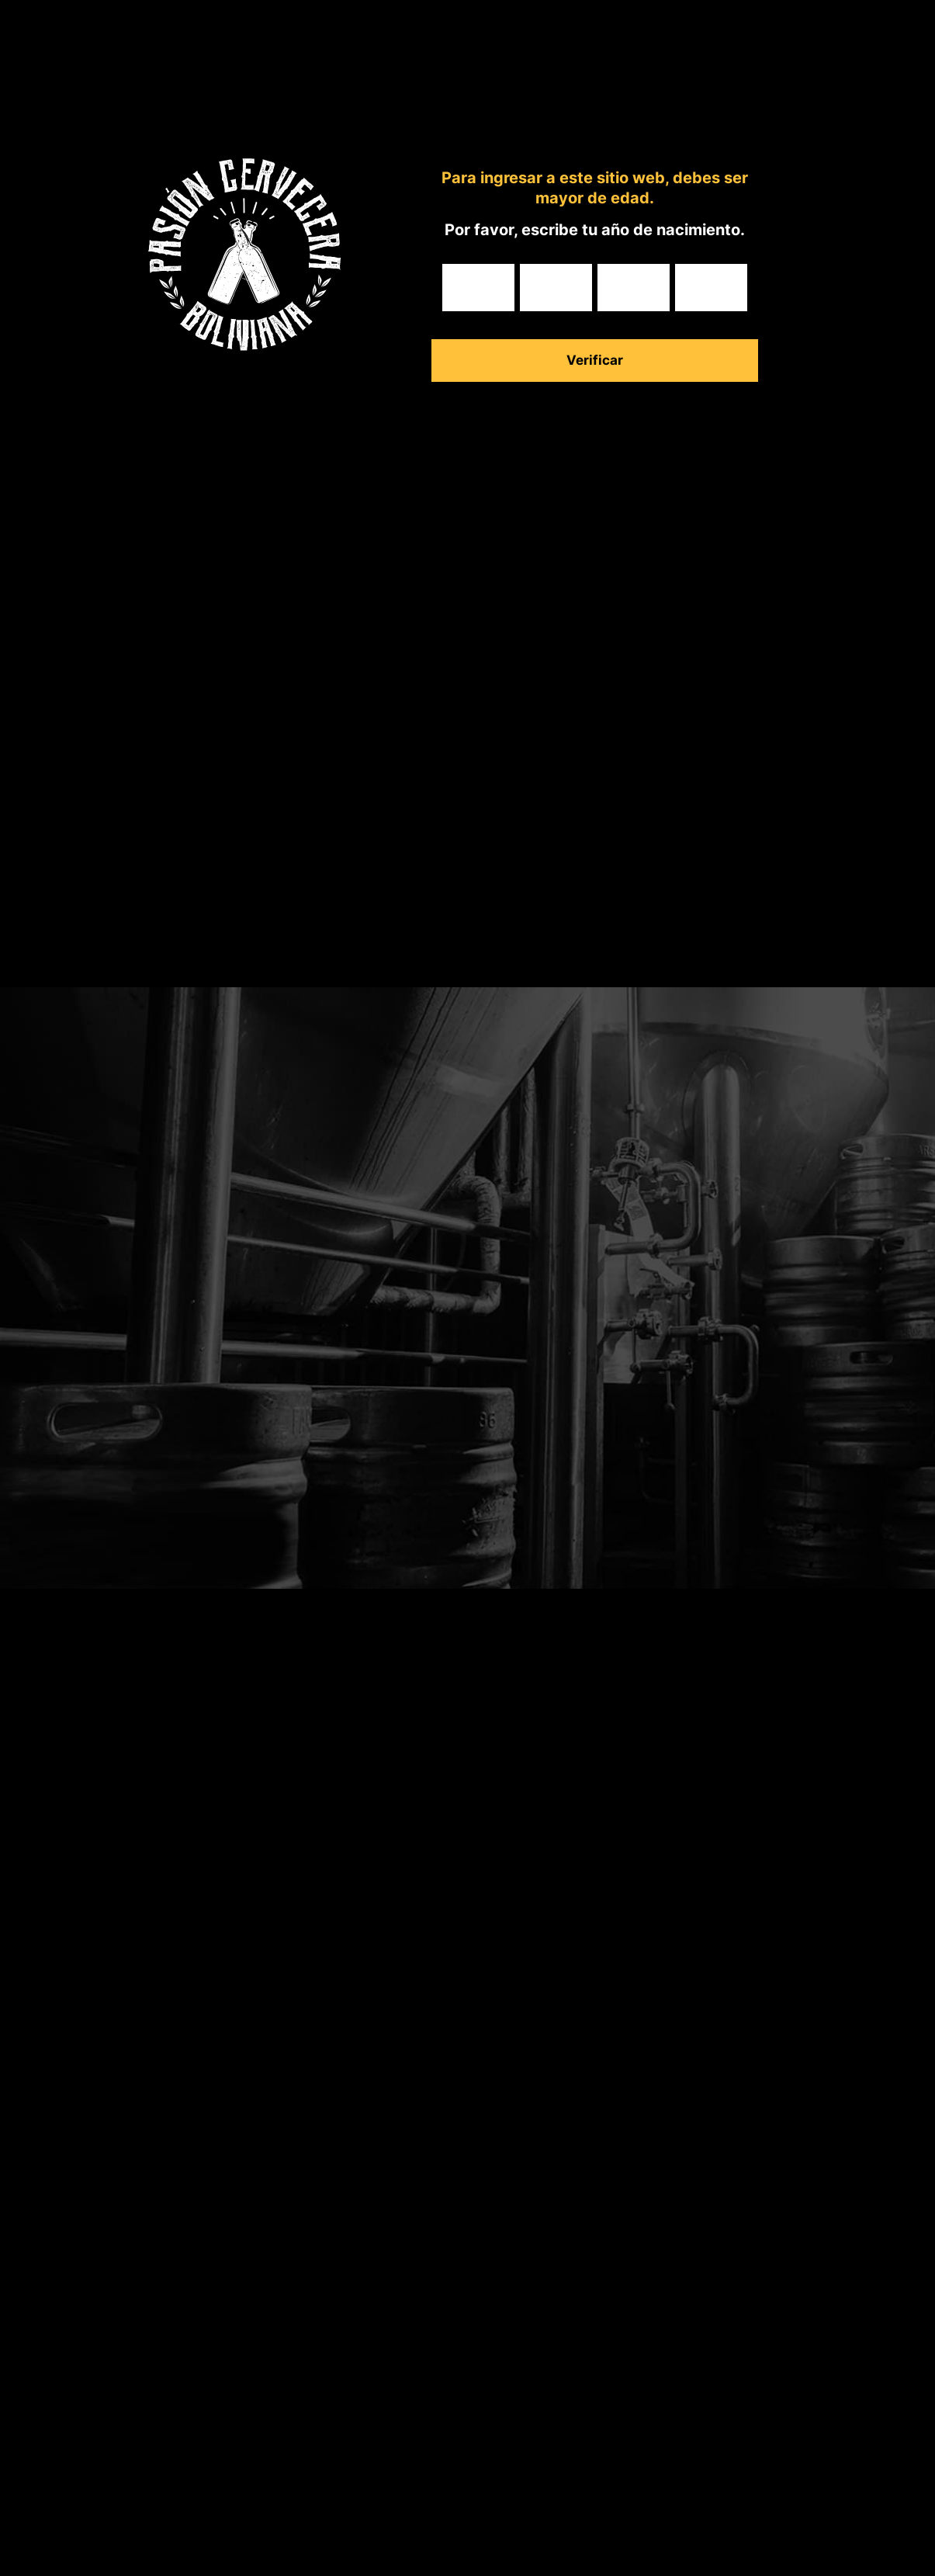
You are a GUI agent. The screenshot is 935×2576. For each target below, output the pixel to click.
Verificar (594, 360)
